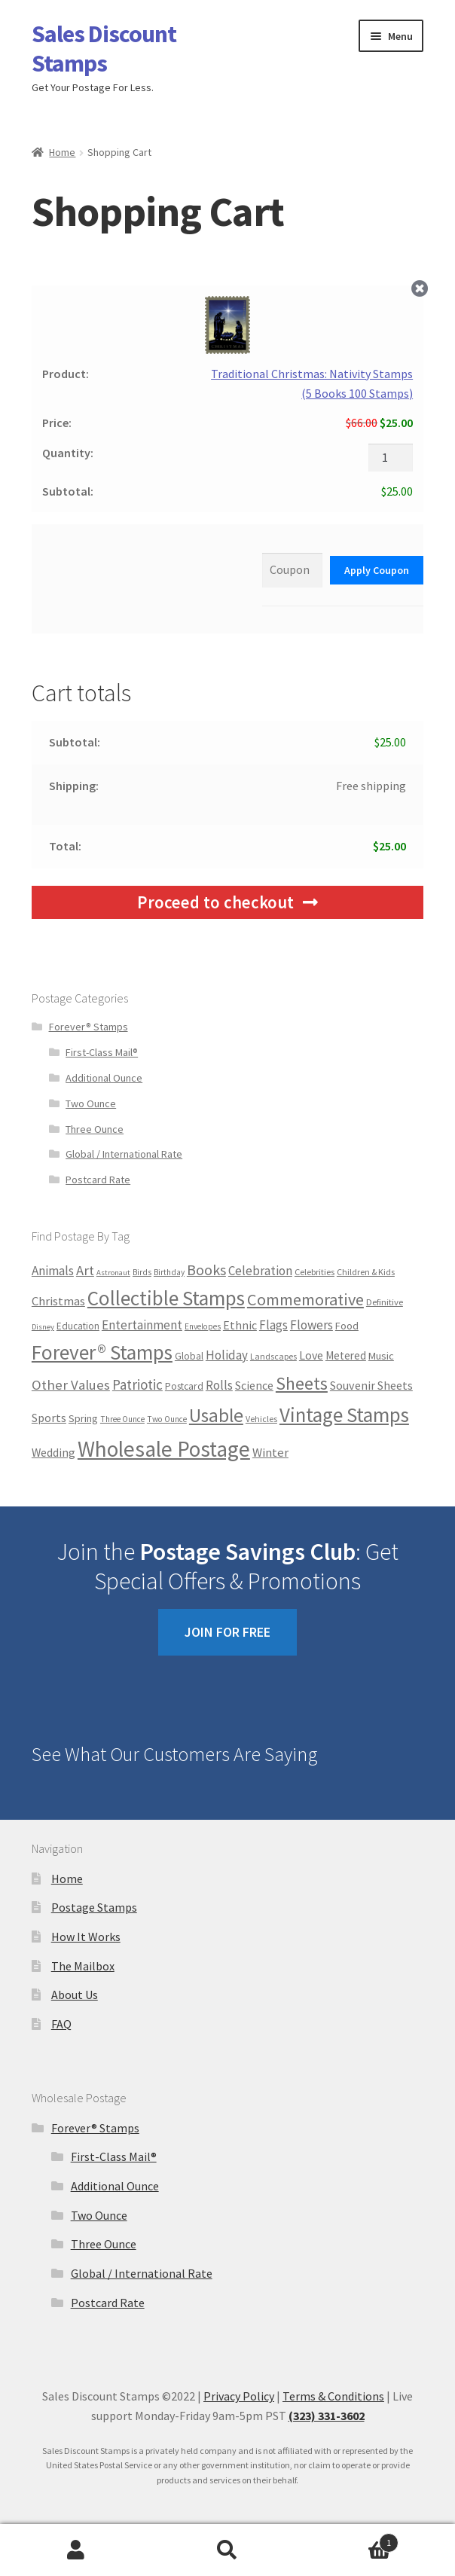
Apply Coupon (376, 570)
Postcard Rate (98, 1179)
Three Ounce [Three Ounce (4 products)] (122, 1419)
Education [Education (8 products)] (77, 1326)
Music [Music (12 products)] (381, 1356)
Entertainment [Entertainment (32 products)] (142, 1325)
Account (75, 2550)
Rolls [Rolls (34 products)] (219, 1385)
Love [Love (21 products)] (311, 1355)
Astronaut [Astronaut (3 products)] (113, 1272)
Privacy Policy (238, 2396)
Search (227, 2550)
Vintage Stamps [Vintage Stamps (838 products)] (344, 1414)
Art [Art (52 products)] (85, 1270)
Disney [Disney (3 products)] (43, 1327)
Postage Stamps (94, 1907)
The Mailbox (83, 1965)
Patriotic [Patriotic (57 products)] (137, 1384)
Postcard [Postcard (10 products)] (184, 1386)
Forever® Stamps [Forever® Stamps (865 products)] (102, 1352)
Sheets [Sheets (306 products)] (302, 1383)
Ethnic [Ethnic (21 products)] (240, 1324)
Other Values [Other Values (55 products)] (71, 1384)
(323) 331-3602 (327, 2415)
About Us (74, 1994)
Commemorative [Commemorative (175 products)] (305, 1299)
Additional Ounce (104, 1078)
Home (62, 152)
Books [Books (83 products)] (206, 1269)
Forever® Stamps (88, 1026)
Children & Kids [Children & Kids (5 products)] (366, 1271)
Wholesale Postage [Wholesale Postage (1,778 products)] (164, 1449)
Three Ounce (95, 1129)
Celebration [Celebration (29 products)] (260, 1270)
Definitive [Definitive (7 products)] (384, 1302)
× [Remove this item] (420, 289)
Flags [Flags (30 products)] (273, 1325)
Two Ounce (91, 1103)
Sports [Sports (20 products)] (49, 1418)
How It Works (86, 1936)
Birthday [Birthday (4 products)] (169, 1272)
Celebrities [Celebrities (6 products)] (314, 1271)
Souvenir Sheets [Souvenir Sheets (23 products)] (371, 1385)
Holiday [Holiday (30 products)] (227, 1355)
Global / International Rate (124, 1154)
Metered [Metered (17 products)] (345, 1355)
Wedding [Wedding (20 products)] (53, 1452)
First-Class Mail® (102, 1052)
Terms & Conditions (333, 2396)
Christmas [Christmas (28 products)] (58, 1301)
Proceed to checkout (215, 902)
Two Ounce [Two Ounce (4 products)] (167, 1419)
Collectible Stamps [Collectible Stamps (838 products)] (166, 1298)
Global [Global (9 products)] (189, 1356)
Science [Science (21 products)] (254, 1385)
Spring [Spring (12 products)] (83, 1418)
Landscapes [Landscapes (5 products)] (273, 1356)
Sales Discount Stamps (104, 48)
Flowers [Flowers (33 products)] (311, 1325)
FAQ (61, 2023)
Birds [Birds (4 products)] (142, 1272)
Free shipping (371, 785)
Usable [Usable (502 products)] (216, 1415)
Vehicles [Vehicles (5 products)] (261, 1418)
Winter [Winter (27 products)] (270, 1452)
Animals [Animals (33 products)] (53, 1270)
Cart (351, 2539)
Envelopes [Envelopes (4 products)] (203, 1326)
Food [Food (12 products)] (347, 1325)
